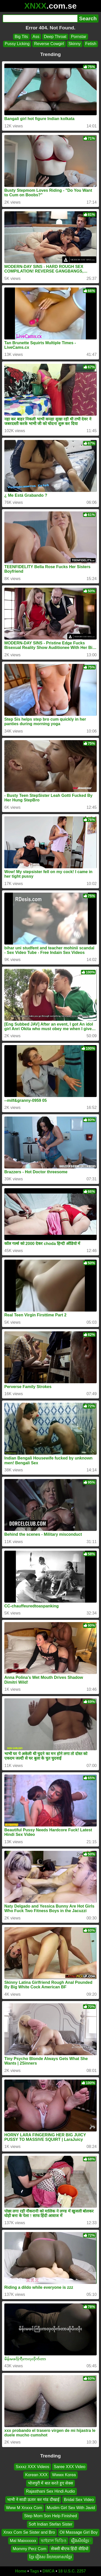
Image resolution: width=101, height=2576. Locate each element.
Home (20, 2571)
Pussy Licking (17, 44)
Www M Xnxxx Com (24, 2508)
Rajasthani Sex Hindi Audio (50, 2491)
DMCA (48, 2571)
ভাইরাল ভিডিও (53, 2540)
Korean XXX (36, 2475)
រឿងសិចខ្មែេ (81, 2540)
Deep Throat (55, 36)
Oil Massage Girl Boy (79, 2532)
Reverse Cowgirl (49, 44)
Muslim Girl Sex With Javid (71, 2508)
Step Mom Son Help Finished (50, 2516)
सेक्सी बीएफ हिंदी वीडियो (69, 2549)
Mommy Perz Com (29, 2549)
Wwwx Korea (64, 2475)
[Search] (40, 18)
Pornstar (78, 36)
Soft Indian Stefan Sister (51, 2524)
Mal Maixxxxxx (23, 2540)
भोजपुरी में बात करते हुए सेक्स (50, 2483)
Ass (35, 36)
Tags (34, 2571)
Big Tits (21, 36)
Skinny (75, 44)
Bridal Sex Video (79, 2499)
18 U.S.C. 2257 (72, 2571)
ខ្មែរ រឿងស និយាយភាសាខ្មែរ (50, 2557)
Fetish (90, 44)
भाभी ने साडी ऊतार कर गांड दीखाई (33, 2499)
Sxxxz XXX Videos (32, 2467)
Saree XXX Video (69, 2467)
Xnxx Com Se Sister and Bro (29, 2532)
